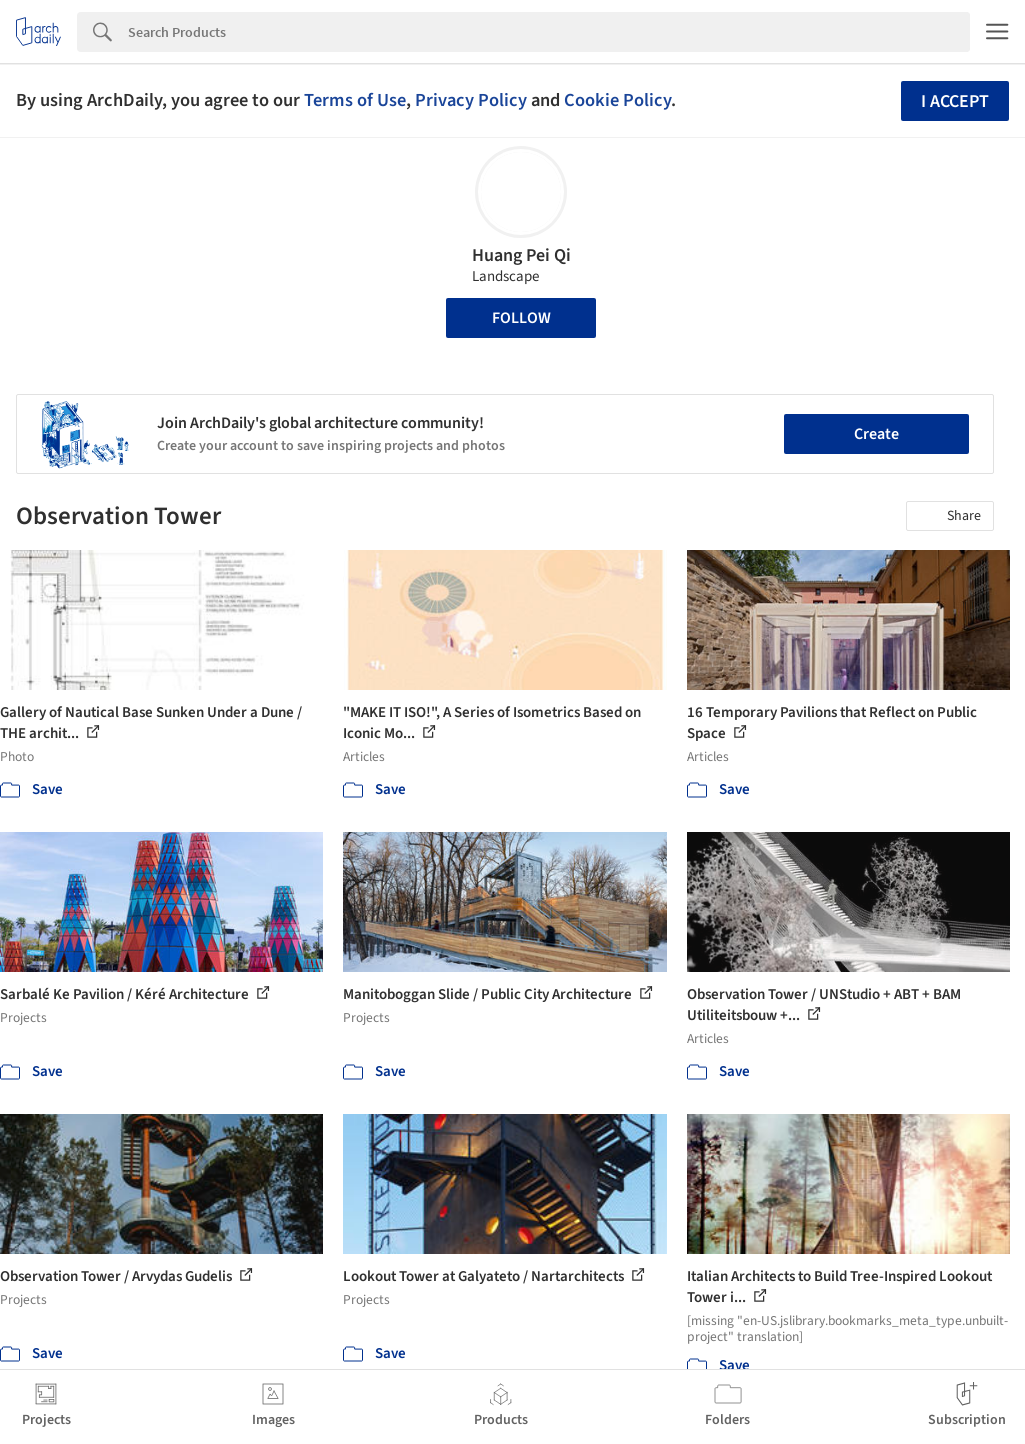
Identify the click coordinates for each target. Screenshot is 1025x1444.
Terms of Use (355, 100)
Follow (521, 318)
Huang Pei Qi (521, 255)
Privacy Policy (471, 100)
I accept (955, 101)
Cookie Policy (617, 100)
